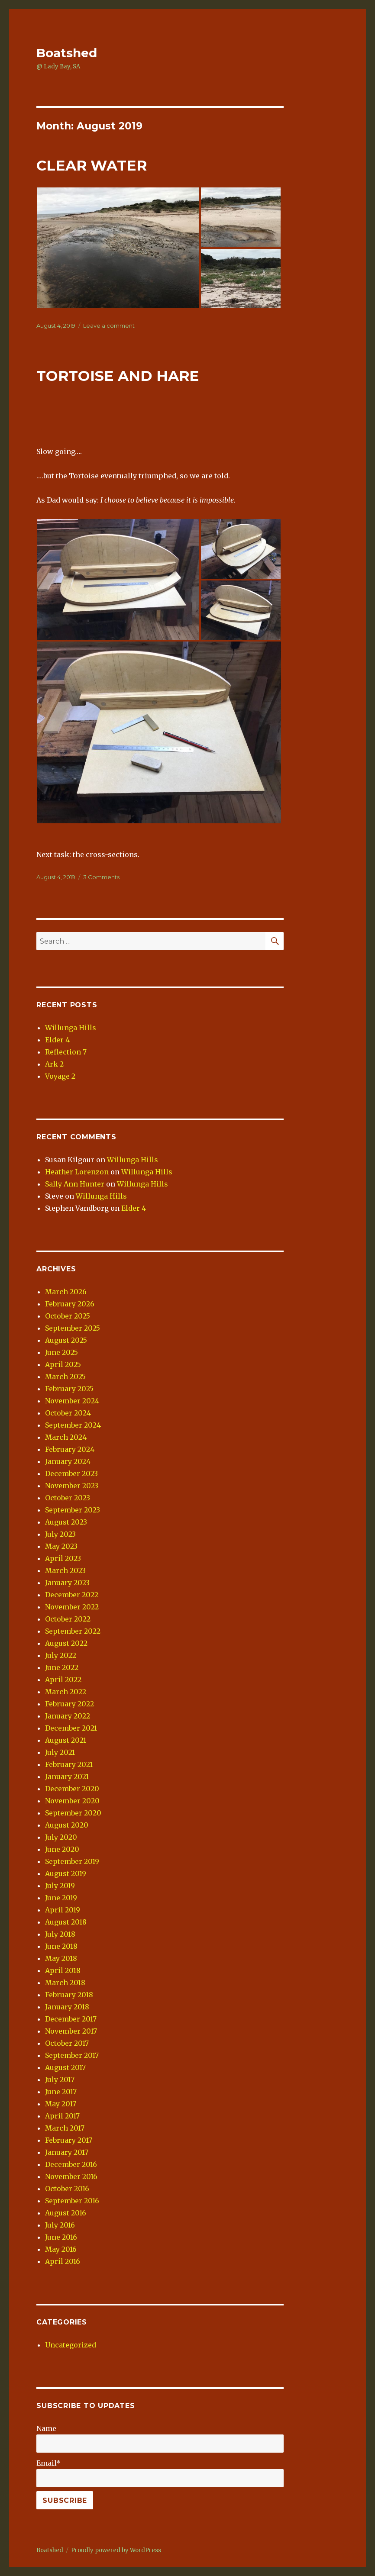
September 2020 (73, 1813)
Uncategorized (70, 2345)
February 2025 (69, 1388)
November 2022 (72, 1606)
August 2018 (66, 1922)
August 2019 (65, 1873)
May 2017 (60, 2103)
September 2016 (72, 2200)
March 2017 (64, 2128)
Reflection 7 (66, 1052)
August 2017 (65, 2067)
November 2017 (71, 2031)
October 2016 (67, 2188)
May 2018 (61, 1958)
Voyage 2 (60, 1076)
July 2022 (60, 1655)
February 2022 (69, 1703)
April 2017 (62, 2116)
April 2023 (63, 1558)
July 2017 (59, 2079)
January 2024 (68, 1461)
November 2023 (71, 1485)
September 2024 (73, 1425)
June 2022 (61, 1667)
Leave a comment (109, 325)
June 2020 (62, 1849)
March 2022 (65, 1691)
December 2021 (71, 1728)
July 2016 (60, 2225)
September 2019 (72, 1861)
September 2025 (72, 1328)
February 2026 (69, 1303)
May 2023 (61, 1546)
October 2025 (67, 1316)
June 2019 (61, 1897)
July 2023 (60, 1534)
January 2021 (67, 1776)
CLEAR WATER (91, 165)
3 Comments (101, 877)
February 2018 (69, 1994)
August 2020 (66, 1825)
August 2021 (65, 1740)
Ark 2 (54, 1064)
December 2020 (72, 1788)
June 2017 (61, 2091)
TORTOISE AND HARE (117, 375)
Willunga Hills (70, 1027)
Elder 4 (57, 1039)
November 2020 (72, 1800)
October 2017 (67, 2043)
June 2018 (61, 1946)
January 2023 (67, 1582)
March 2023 (65, 1570)
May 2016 (61, 2249)
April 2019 (62, 1909)
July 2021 (60, 1752)
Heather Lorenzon (77, 1171)
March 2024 (66, 1437)
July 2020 (61, 1837)
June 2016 (61, 2237)
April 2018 (63, 1970)
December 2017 (71, 2019)
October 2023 (67, 1497)
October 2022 (68, 1619)
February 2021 (69, 1764)
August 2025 (66, 1340)
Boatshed (66, 52)
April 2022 (63, 1679)
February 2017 (68, 2140)
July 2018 (60, 1934)
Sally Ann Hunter (74, 1184)
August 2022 (66, 1643)
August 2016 (65, 2212)
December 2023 (71, 1473)
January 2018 (67, 2006)
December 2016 (71, 2164)
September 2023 (72, 1510)
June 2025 (61, 1352)
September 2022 (72, 1631)
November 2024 (72, 1400)
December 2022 (71, 1594)
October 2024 (68, 1413)
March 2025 (65, 1376)
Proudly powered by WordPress (116, 2550)
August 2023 (66, 1522)
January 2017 (66, 2152)
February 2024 (69, 1449)
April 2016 (62, 2261)
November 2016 (71, 2176)
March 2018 (65, 1982)
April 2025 (63, 1364)
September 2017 (72, 2055)
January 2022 (67, 1716)
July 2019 (60, 1885)
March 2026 (66, 1291)
